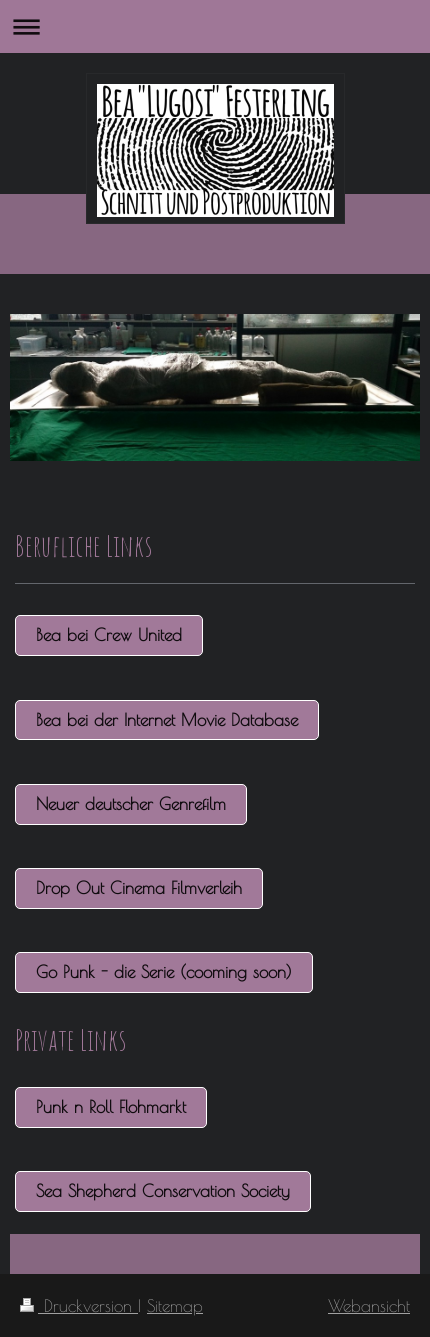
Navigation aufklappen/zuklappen (215, 26)
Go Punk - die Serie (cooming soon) (164, 971)
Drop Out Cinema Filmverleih (139, 887)
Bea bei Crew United (109, 634)
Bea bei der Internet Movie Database (167, 719)
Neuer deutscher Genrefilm (131, 803)
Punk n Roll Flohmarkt (111, 1106)
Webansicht (369, 1305)
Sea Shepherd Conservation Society (163, 1190)
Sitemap (175, 1305)
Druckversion (79, 1305)
